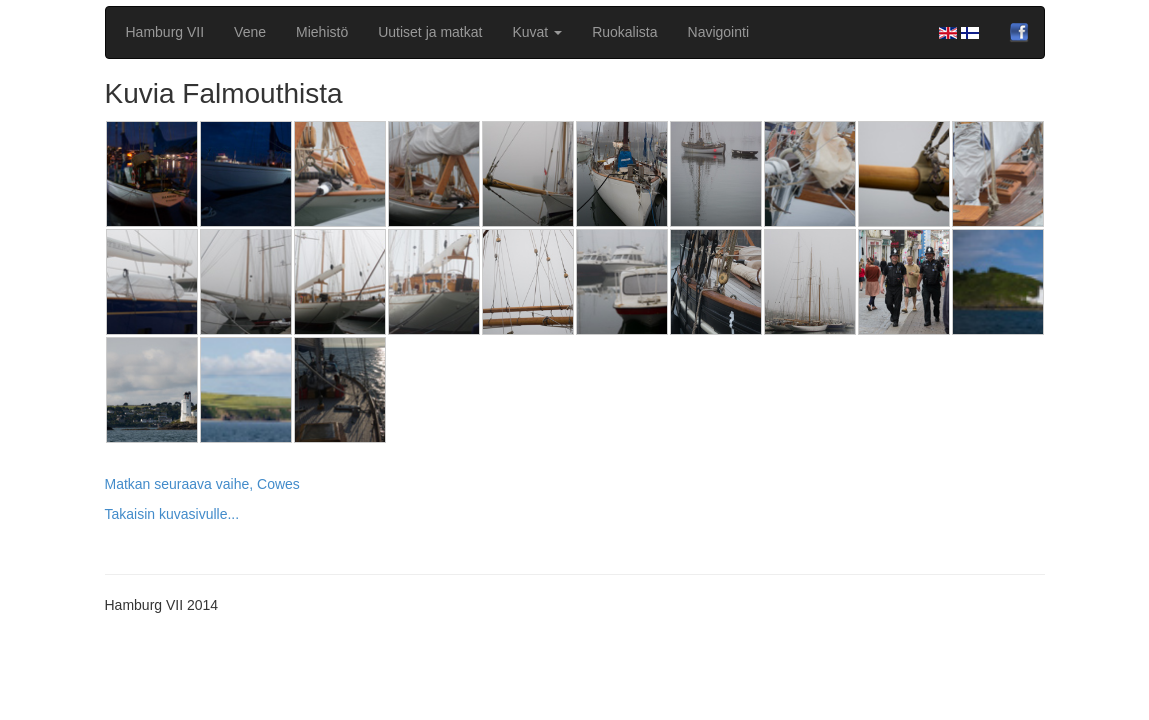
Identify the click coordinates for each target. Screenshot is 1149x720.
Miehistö (322, 32)
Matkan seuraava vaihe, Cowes (202, 484)
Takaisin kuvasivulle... (172, 514)
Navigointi (718, 32)
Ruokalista (624, 32)
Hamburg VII (165, 32)
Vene (250, 32)
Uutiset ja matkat (430, 32)
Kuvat (537, 32)
